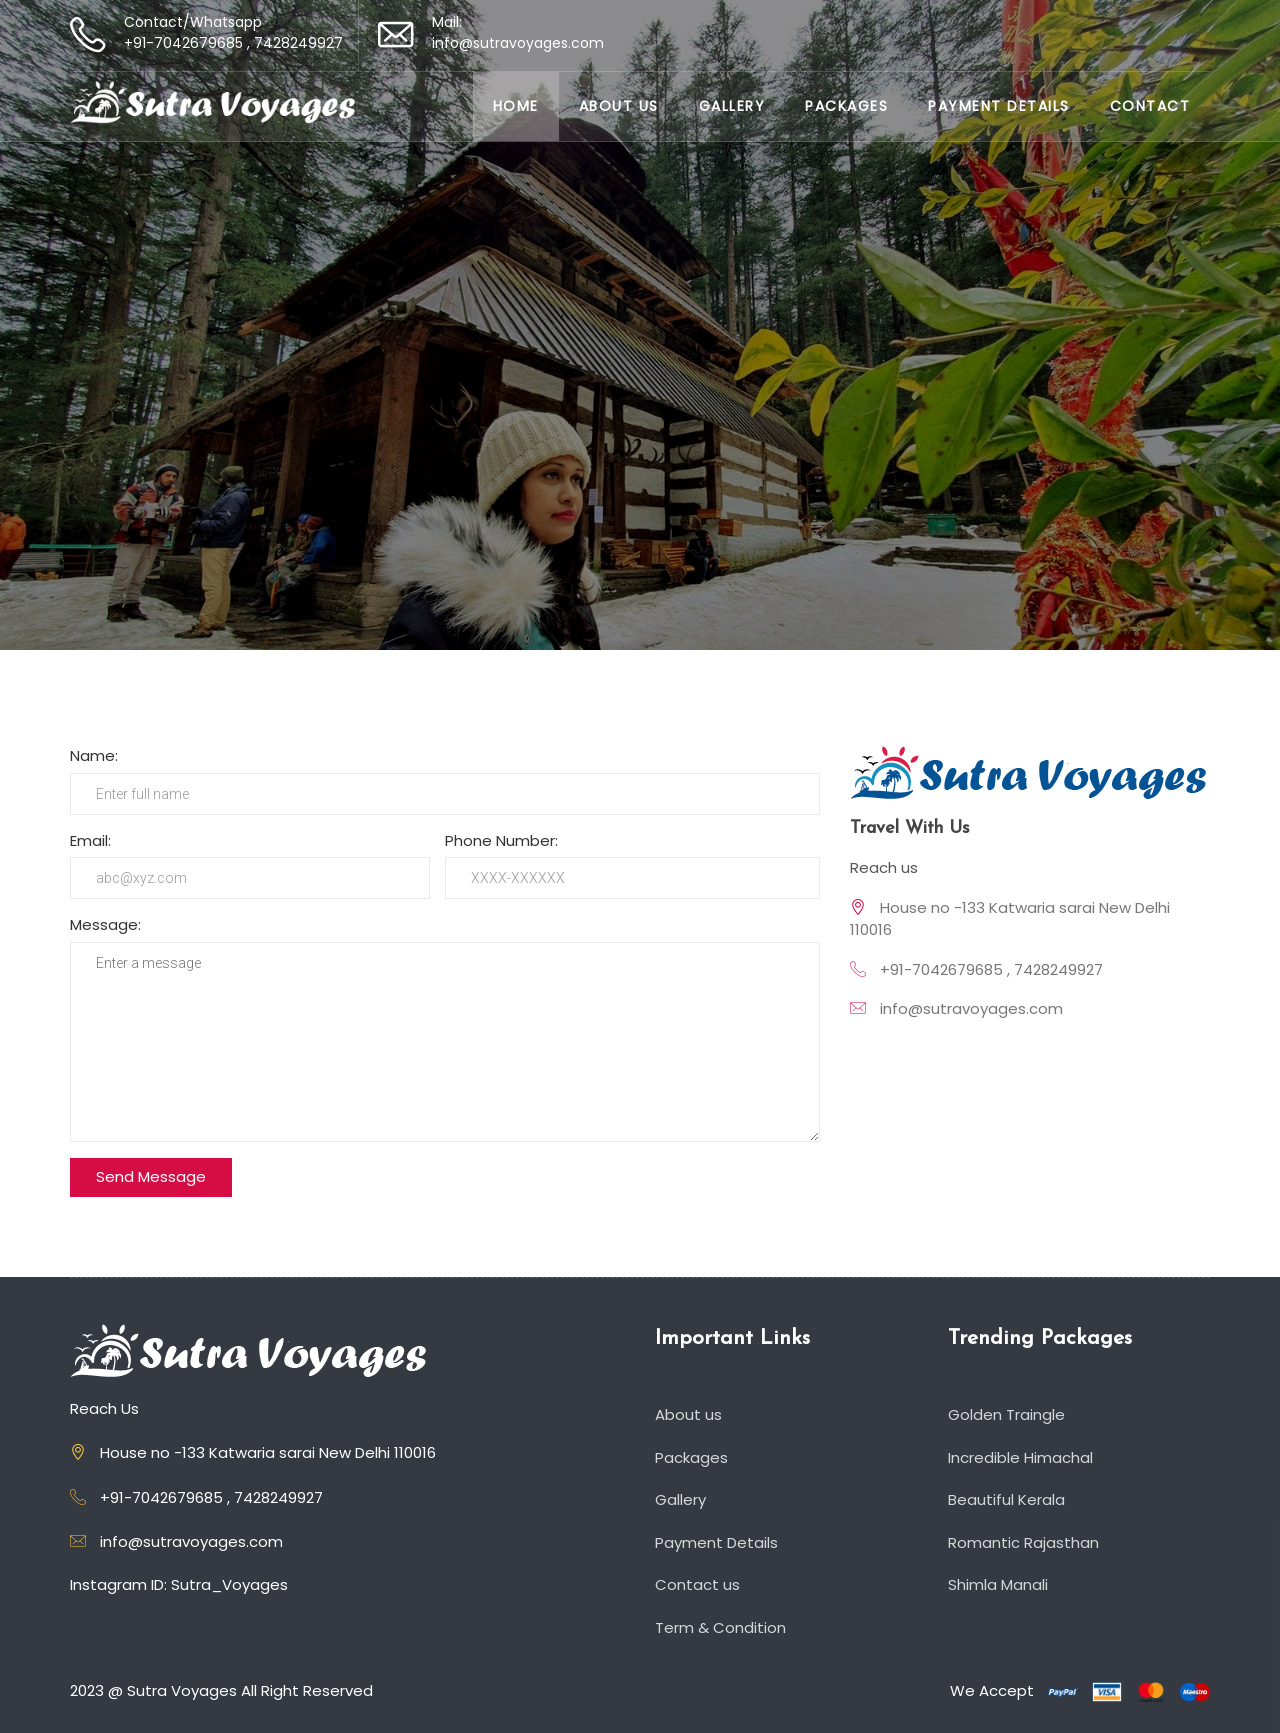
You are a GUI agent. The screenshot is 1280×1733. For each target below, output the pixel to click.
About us (619, 106)
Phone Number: (501, 840)
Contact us (700, 1584)
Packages (846, 106)
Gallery (732, 106)
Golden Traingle (1009, 1414)
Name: (94, 755)
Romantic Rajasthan (1026, 1542)
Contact (1150, 106)
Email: (90, 840)
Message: (105, 924)
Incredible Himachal (1023, 1457)
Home (516, 106)
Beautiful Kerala (1009, 1499)
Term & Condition (723, 1627)
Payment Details (999, 106)
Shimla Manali (1000, 1584)
